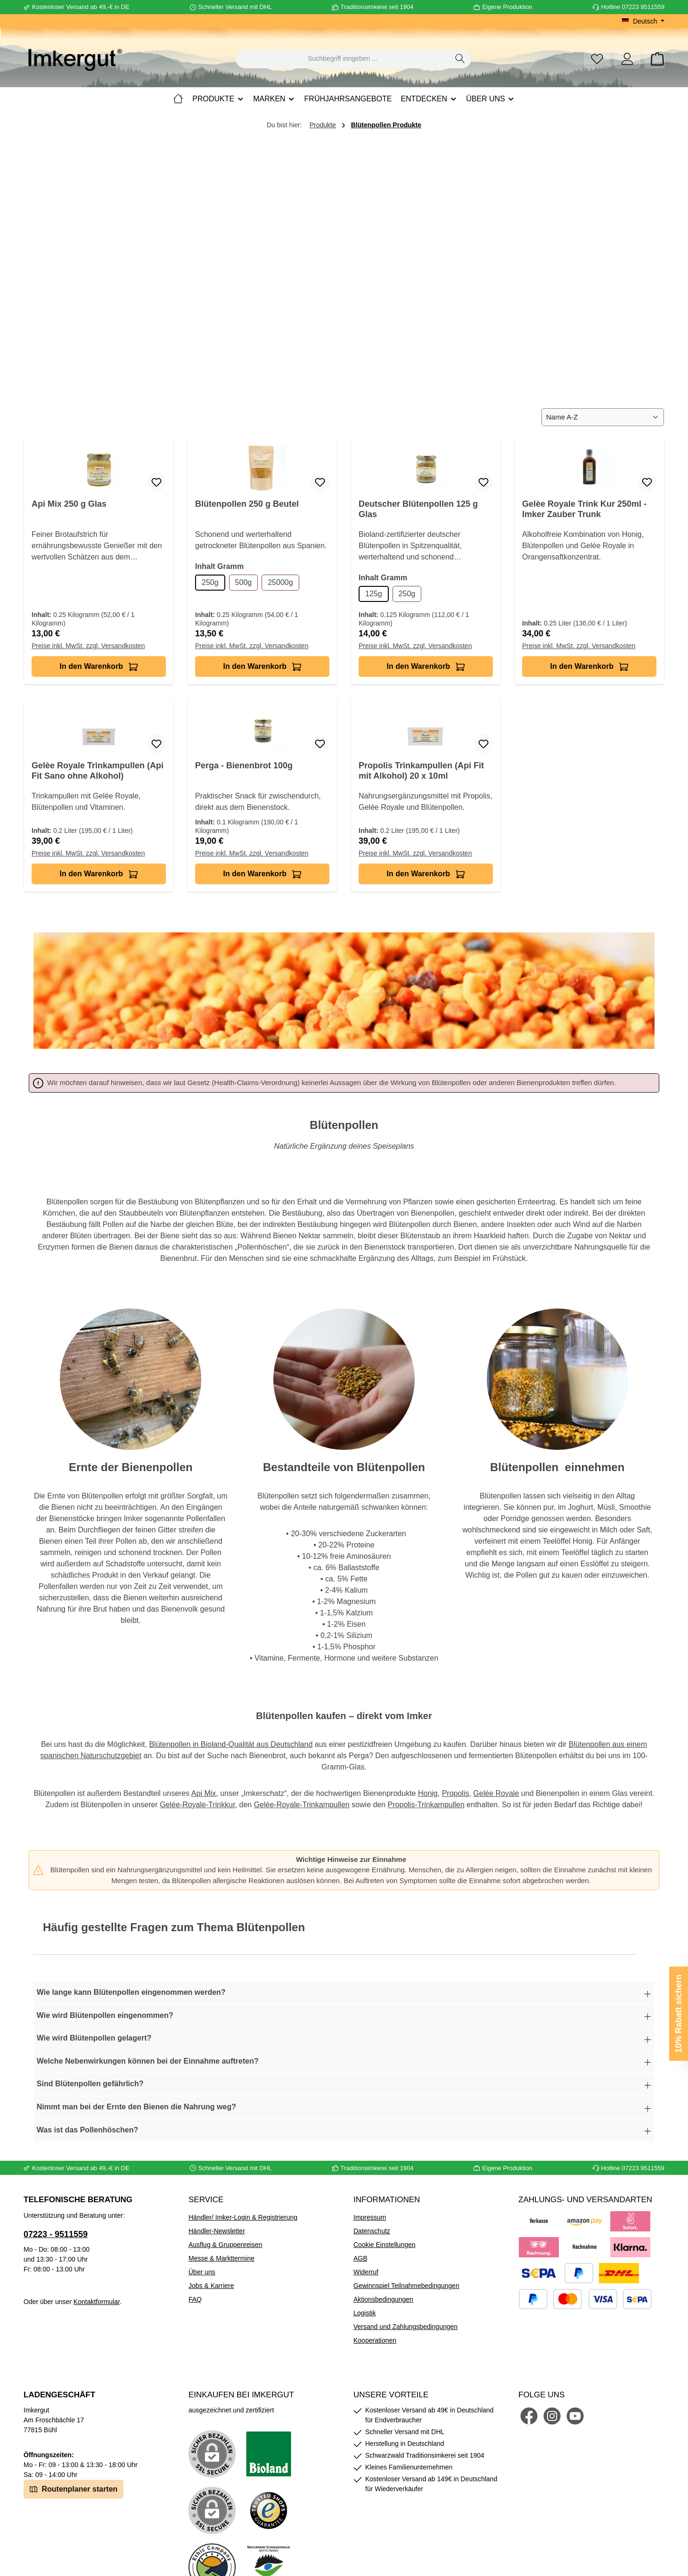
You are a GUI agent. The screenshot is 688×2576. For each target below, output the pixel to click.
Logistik (364, 2313)
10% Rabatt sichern (678, 2014)
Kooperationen (374, 2340)
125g (373, 594)
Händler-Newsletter (216, 2231)
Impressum (369, 2217)
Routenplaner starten (73, 2488)
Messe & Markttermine (221, 2258)
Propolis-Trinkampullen (426, 1805)
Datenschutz (371, 2231)
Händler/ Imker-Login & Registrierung (242, 2217)
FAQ (195, 2299)
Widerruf (365, 2272)
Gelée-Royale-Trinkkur (197, 1805)
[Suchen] (460, 58)
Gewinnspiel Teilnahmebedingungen (406, 2285)
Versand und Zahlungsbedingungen (405, 2326)
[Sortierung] (602, 417)
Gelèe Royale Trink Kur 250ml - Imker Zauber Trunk (584, 509)
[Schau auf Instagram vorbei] (552, 2416)
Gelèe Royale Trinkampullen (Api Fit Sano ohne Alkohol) (98, 771)
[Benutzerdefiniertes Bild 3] (268, 2510)
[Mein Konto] (627, 58)
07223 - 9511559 (56, 2234)
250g (210, 582)
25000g (280, 582)
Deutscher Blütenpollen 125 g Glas (418, 509)
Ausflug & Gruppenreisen (225, 2244)
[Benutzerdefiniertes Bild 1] (268, 2453)
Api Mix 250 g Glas (69, 504)
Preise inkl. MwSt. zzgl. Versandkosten (88, 646)
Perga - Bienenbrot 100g (244, 765)
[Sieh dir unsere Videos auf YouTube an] (575, 2416)
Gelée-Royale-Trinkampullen (302, 1805)
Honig (428, 1793)
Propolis (455, 1793)
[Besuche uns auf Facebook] (529, 2416)
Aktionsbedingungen (383, 2299)
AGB (360, 2258)
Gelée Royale (496, 1793)
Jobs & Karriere (211, 2285)
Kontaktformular (97, 2301)
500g (243, 582)
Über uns (201, 2272)
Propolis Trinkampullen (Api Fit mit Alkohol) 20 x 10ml (421, 771)
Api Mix (203, 1793)
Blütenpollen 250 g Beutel (247, 504)
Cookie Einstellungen (384, 2244)
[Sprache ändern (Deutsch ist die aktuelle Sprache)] (643, 21)
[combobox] (343, 58)
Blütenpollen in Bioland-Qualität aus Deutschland (230, 1744)
